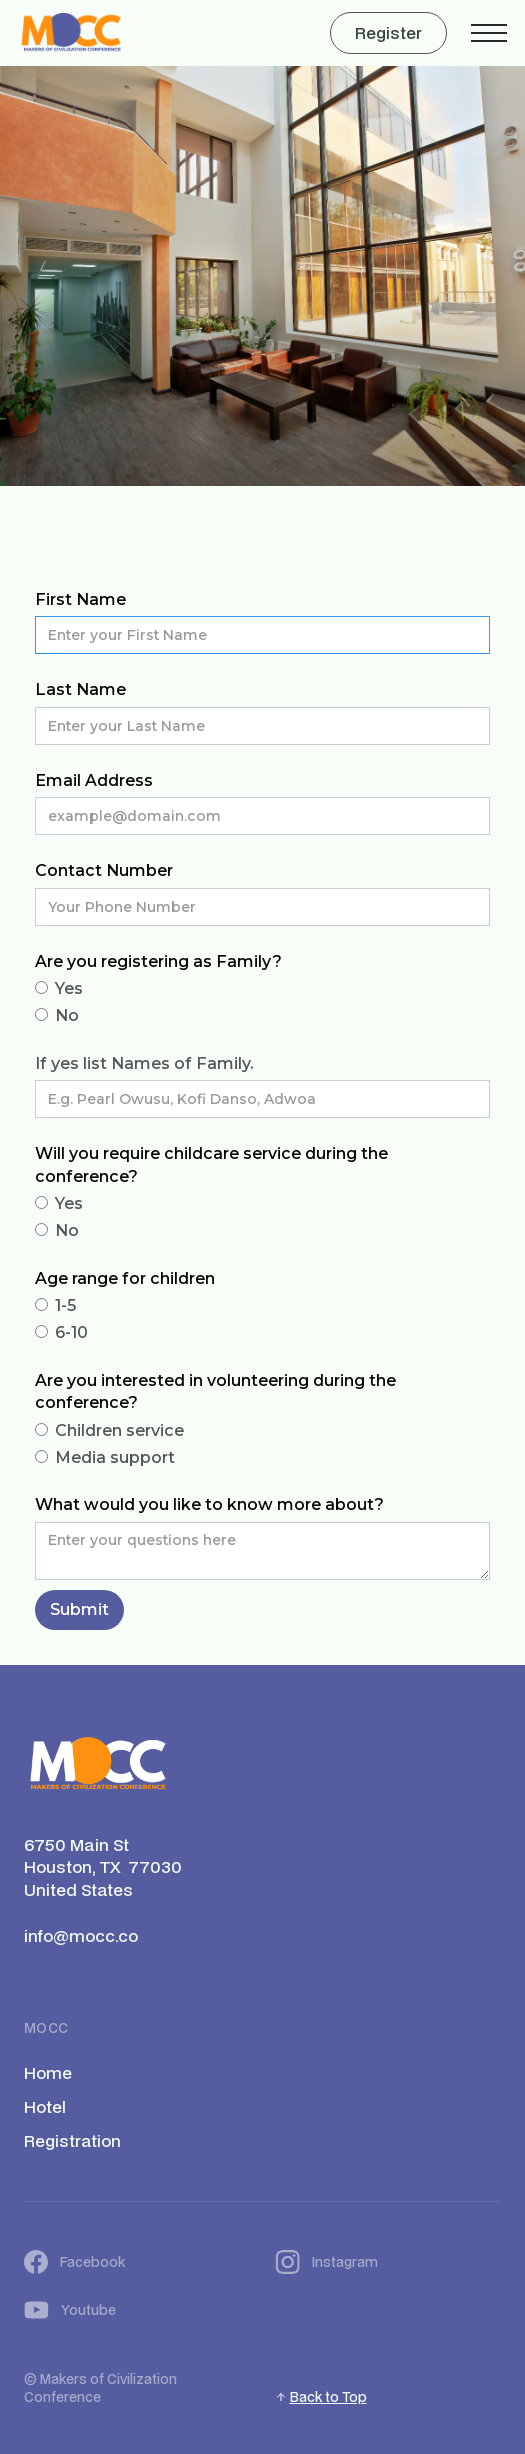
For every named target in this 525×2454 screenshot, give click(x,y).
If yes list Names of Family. (144, 1063)
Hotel (45, 2107)
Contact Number (104, 870)
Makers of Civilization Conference (100, 2388)
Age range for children (125, 1278)
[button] (489, 33)
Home (48, 2073)
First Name (80, 599)
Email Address (94, 780)
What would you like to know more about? (209, 1504)
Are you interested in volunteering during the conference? (215, 1391)
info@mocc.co (81, 1936)
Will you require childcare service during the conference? (211, 1164)
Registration (72, 2141)
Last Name (80, 689)
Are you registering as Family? (158, 961)
